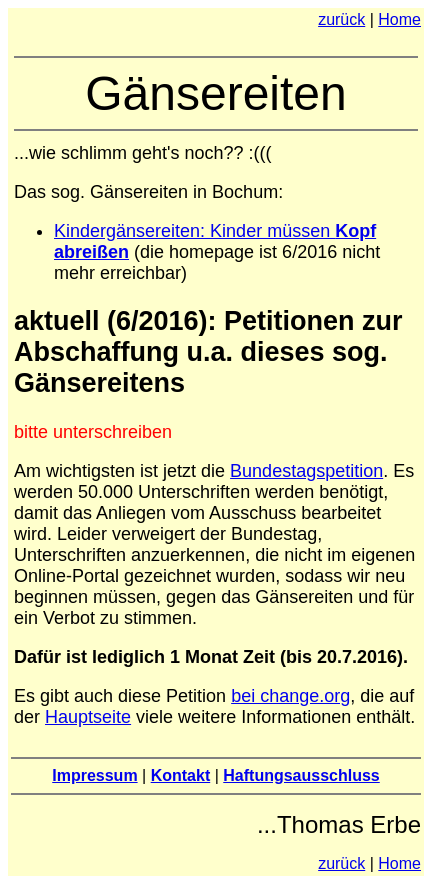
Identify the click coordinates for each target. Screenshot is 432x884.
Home (399, 19)
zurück (341, 19)
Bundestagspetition (306, 471)
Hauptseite (88, 717)
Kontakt (181, 775)
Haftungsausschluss (301, 775)
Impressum (94, 775)
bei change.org (290, 696)
